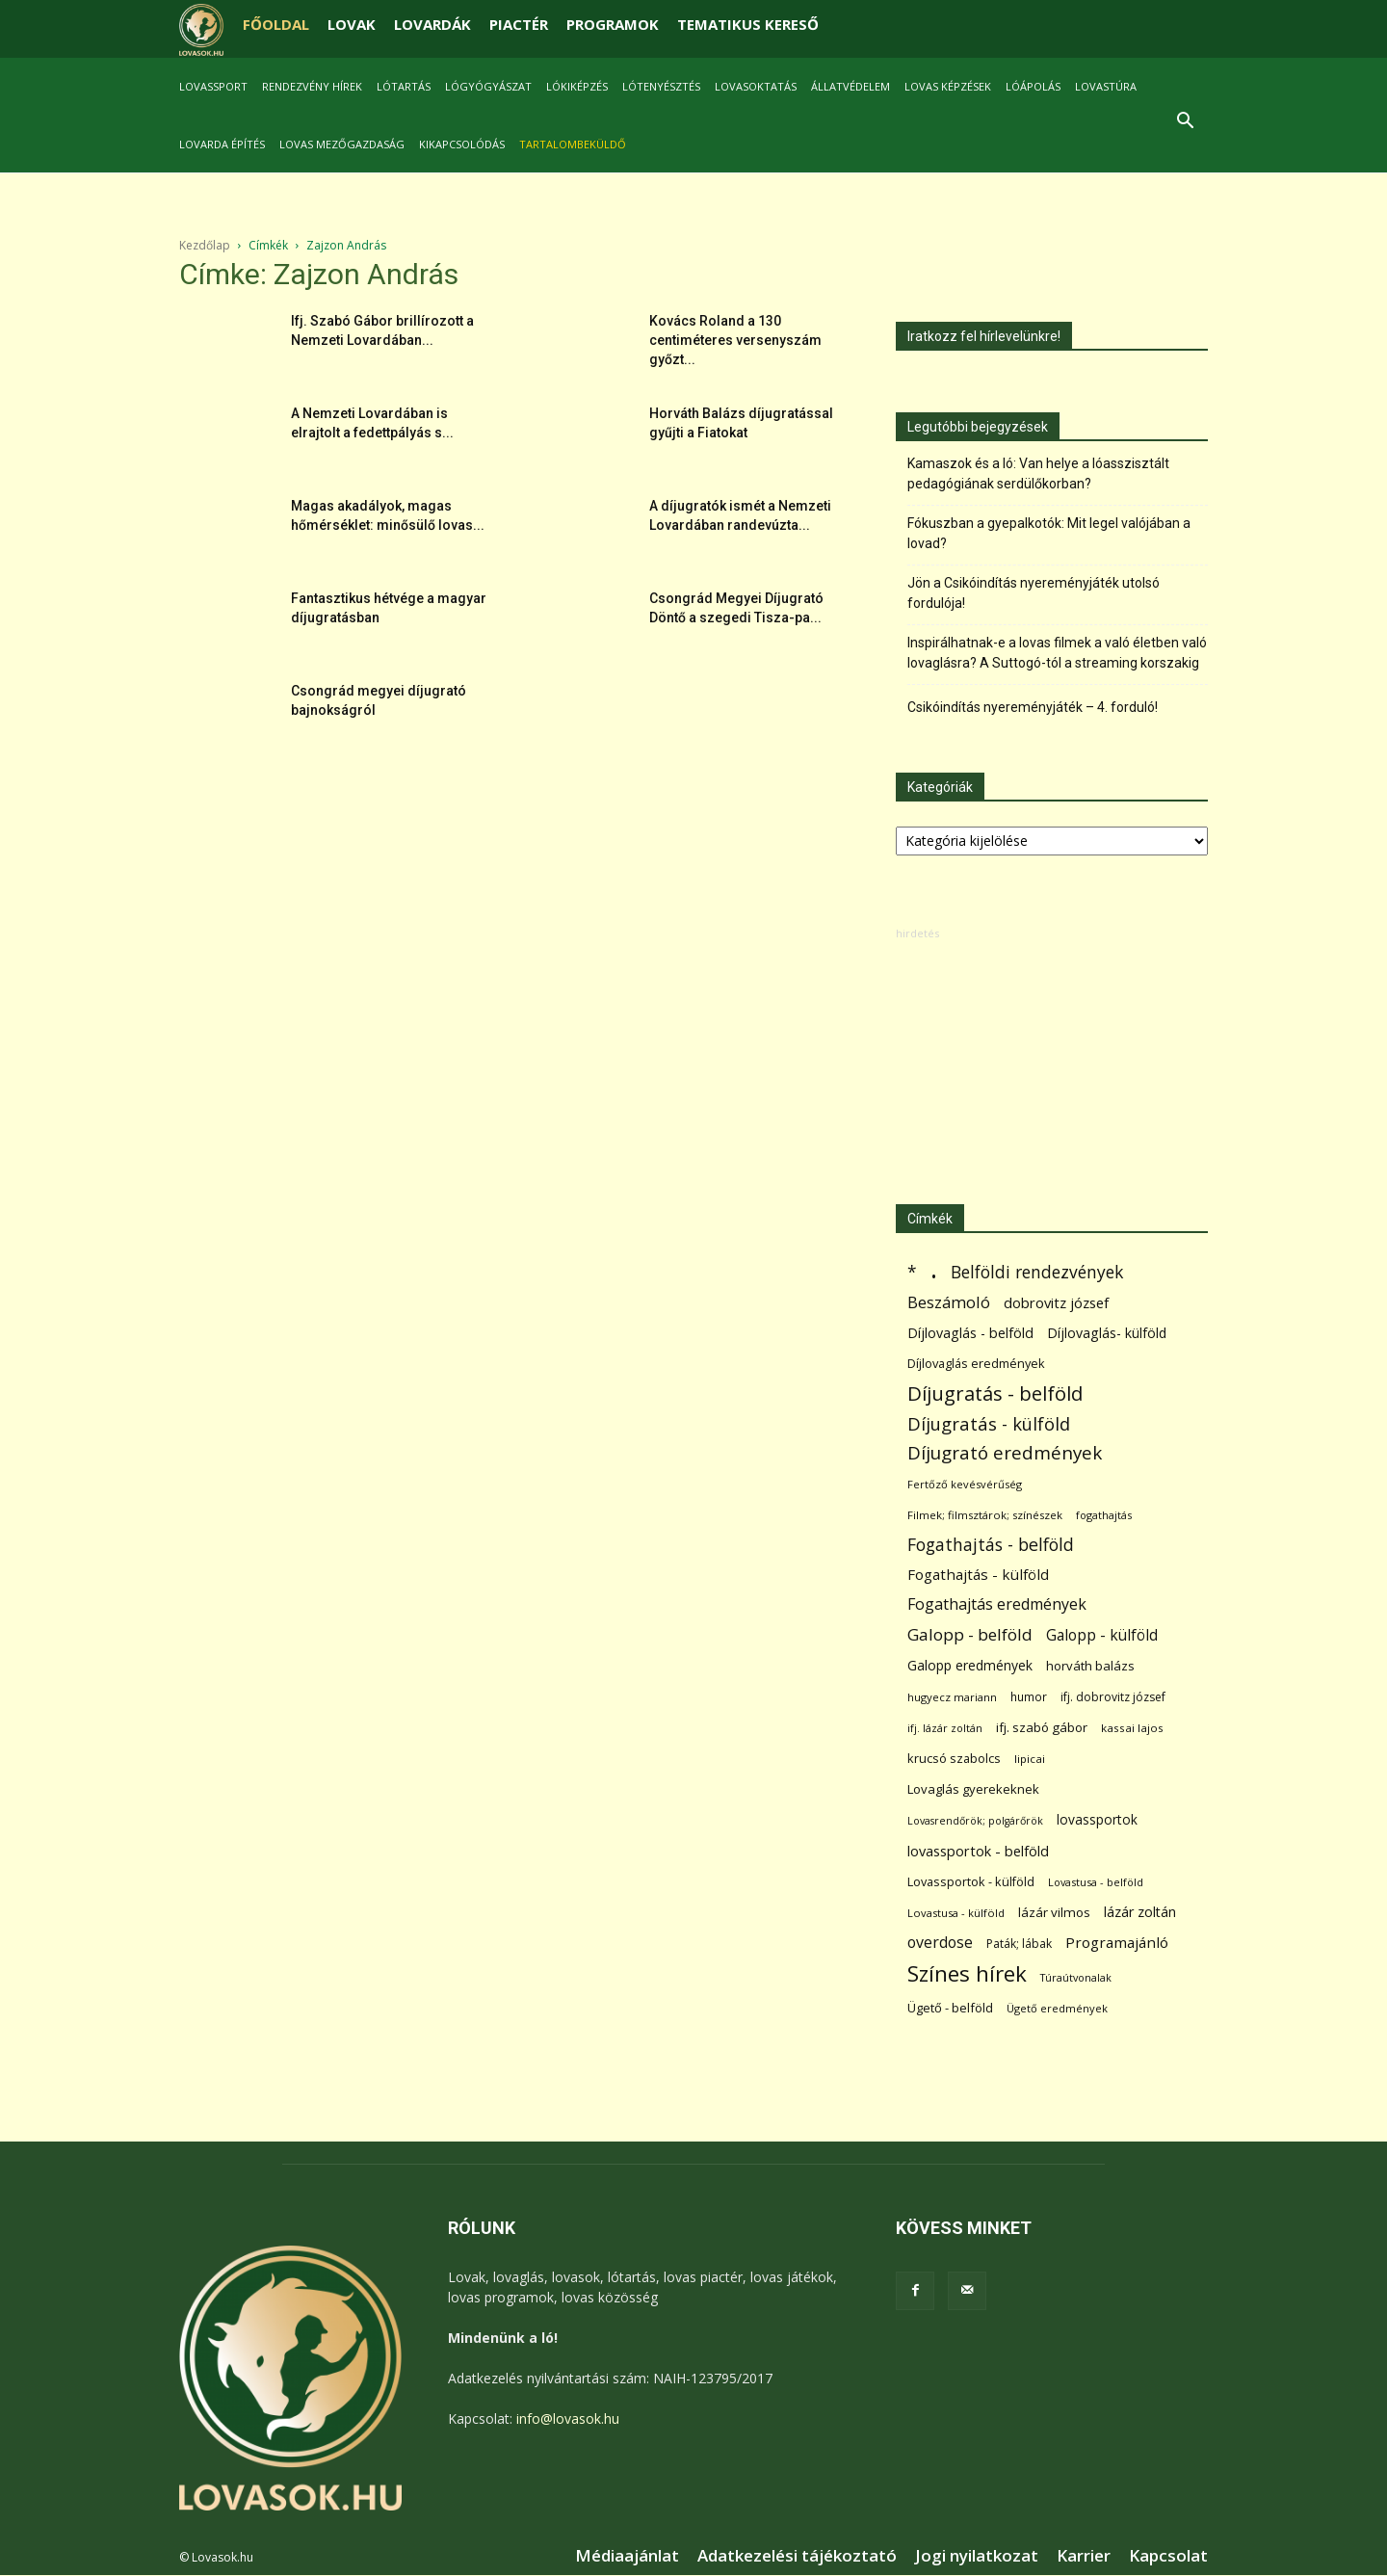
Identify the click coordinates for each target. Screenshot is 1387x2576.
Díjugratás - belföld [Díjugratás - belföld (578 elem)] (995, 1393)
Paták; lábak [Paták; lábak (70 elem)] (1019, 1943)
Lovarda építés (222, 144)
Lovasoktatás (756, 86)
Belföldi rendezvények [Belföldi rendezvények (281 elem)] (1037, 1272)
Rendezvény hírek (312, 86)
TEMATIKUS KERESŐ (748, 24)
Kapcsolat (1168, 2555)
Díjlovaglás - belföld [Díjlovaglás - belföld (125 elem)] (970, 1333)
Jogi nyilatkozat (976, 2555)
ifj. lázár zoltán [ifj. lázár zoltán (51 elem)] (944, 1728)
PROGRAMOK (612, 24)
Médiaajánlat (627, 2555)
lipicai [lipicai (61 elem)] (1029, 1758)
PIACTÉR (518, 24)
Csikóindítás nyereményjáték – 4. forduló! (1032, 707)
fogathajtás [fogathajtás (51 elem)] (1104, 1515)
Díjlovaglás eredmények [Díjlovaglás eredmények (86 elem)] (976, 1363)
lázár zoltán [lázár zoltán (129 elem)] (1140, 1912)
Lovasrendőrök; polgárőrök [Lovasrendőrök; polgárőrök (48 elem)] (975, 1820)
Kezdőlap (204, 245)
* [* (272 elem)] (912, 1272)
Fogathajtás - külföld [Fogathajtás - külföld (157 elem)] (978, 1574)
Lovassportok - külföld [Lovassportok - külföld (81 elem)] (970, 1882)
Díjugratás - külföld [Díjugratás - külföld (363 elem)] (988, 1423)
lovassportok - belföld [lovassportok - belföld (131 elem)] (978, 1851)
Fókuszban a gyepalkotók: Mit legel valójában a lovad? (1049, 533)
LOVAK (351, 24)
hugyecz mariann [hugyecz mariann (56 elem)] (952, 1697)
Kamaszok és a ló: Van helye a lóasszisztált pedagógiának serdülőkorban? (1038, 473)
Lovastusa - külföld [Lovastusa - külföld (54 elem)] (956, 1913)
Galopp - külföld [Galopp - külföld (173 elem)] (1102, 1635)
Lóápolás (1033, 86)
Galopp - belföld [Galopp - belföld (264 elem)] (970, 1634)
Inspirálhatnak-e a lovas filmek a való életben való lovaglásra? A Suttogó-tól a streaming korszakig (1057, 652)
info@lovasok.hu (567, 2418)
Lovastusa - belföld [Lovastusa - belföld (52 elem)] (1095, 1882)
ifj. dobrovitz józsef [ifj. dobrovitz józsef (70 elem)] (1112, 1697)
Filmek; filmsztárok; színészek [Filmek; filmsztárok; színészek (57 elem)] (984, 1515)
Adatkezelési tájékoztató (797, 2555)
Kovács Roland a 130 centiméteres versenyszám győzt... (735, 340)
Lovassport (213, 86)
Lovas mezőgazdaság (342, 144)
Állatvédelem (850, 86)
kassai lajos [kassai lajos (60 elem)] (1132, 1728)
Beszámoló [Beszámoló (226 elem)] (948, 1302)
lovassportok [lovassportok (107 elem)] (1097, 1819)
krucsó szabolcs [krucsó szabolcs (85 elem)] (954, 1758)
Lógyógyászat (488, 86)
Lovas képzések (947, 86)
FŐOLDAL (276, 24)
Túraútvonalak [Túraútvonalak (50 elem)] (1076, 1977)
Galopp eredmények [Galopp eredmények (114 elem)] (970, 1665)
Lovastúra (1106, 86)
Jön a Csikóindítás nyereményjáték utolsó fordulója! (1033, 593)
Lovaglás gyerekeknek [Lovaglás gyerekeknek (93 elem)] (973, 1789)
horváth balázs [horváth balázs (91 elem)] (1090, 1665)
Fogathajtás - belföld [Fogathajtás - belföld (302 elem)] (990, 1545)
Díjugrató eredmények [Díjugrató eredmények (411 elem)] (1004, 1453)
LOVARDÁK (432, 24)
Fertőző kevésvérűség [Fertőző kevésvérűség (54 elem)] (964, 1484)
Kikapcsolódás (462, 144)
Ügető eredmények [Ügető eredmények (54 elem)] (1057, 2008)
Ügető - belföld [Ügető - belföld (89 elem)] (950, 2007)
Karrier (1084, 2555)
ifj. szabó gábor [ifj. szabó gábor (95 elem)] (1041, 1727)
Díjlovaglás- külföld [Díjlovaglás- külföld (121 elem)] (1106, 1333)
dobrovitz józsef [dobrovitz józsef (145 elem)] (1056, 1302)
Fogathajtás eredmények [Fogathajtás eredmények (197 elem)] (996, 1604)
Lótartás (404, 86)
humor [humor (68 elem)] (1028, 1697)
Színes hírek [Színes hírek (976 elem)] (967, 1973)
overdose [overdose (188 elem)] (940, 1942)
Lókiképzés (577, 86)
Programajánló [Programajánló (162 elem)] (1116, 1942)
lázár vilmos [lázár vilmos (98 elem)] (1054, 1912)
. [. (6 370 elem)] (933, 1268)
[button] (1185, 123)
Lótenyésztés (661, 86)
